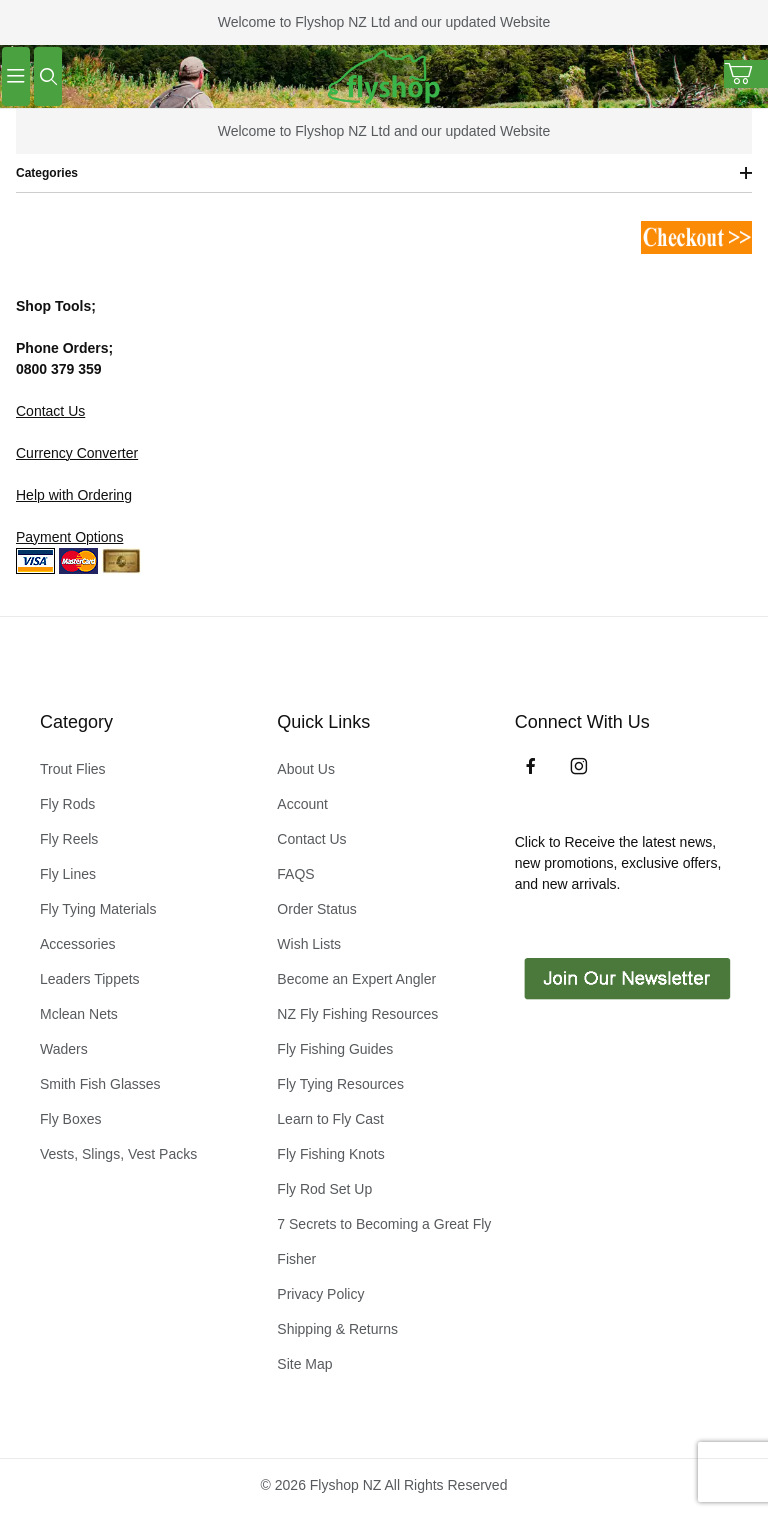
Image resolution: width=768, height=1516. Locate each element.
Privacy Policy (320, 1294)
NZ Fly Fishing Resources (357, 1014)
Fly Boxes (70, 1119)
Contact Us (50, 411)
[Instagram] (579, 766)
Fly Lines (68, 874)
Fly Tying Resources (340, 1084)
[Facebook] (531, 766)
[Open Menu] (16, 76)
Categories (384, 173)
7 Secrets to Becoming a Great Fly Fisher (384, 1241)
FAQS (295, 874)
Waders (64, 1049)
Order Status (316, 909)
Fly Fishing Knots (330, 1154)
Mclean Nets (79, 1014)
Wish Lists (309, 944)
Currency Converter (77, 453)
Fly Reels (69, 839)
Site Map (304, 1364)
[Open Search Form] (48, 76)
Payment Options (69, 537)
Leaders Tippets (90, 979)
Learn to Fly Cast (330, 1119)
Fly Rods (67, 804)
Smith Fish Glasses (100, 1084)
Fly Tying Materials (98, 909)
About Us (306, 769)
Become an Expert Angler (356, 979)
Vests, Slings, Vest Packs (118, 1154)
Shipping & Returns (337, 1329)
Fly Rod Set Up (324, 1189)
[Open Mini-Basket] (746, 74)
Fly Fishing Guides (335, 1049)
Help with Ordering (74, 495)
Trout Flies (73, 769)
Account (302, 804)
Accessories (77, 944)
